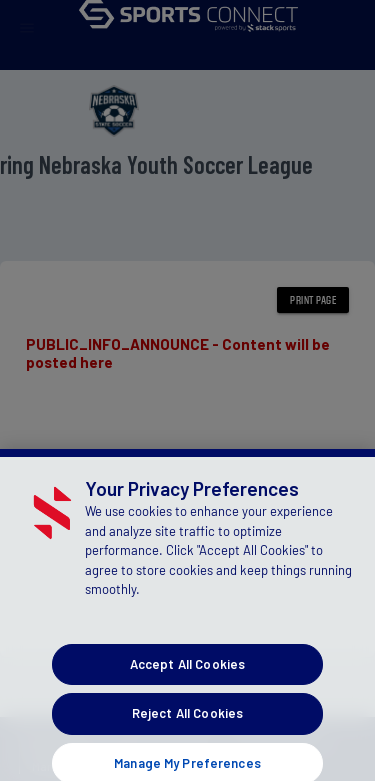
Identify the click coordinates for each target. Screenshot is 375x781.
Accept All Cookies (187, 671)
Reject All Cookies (187, 721)
